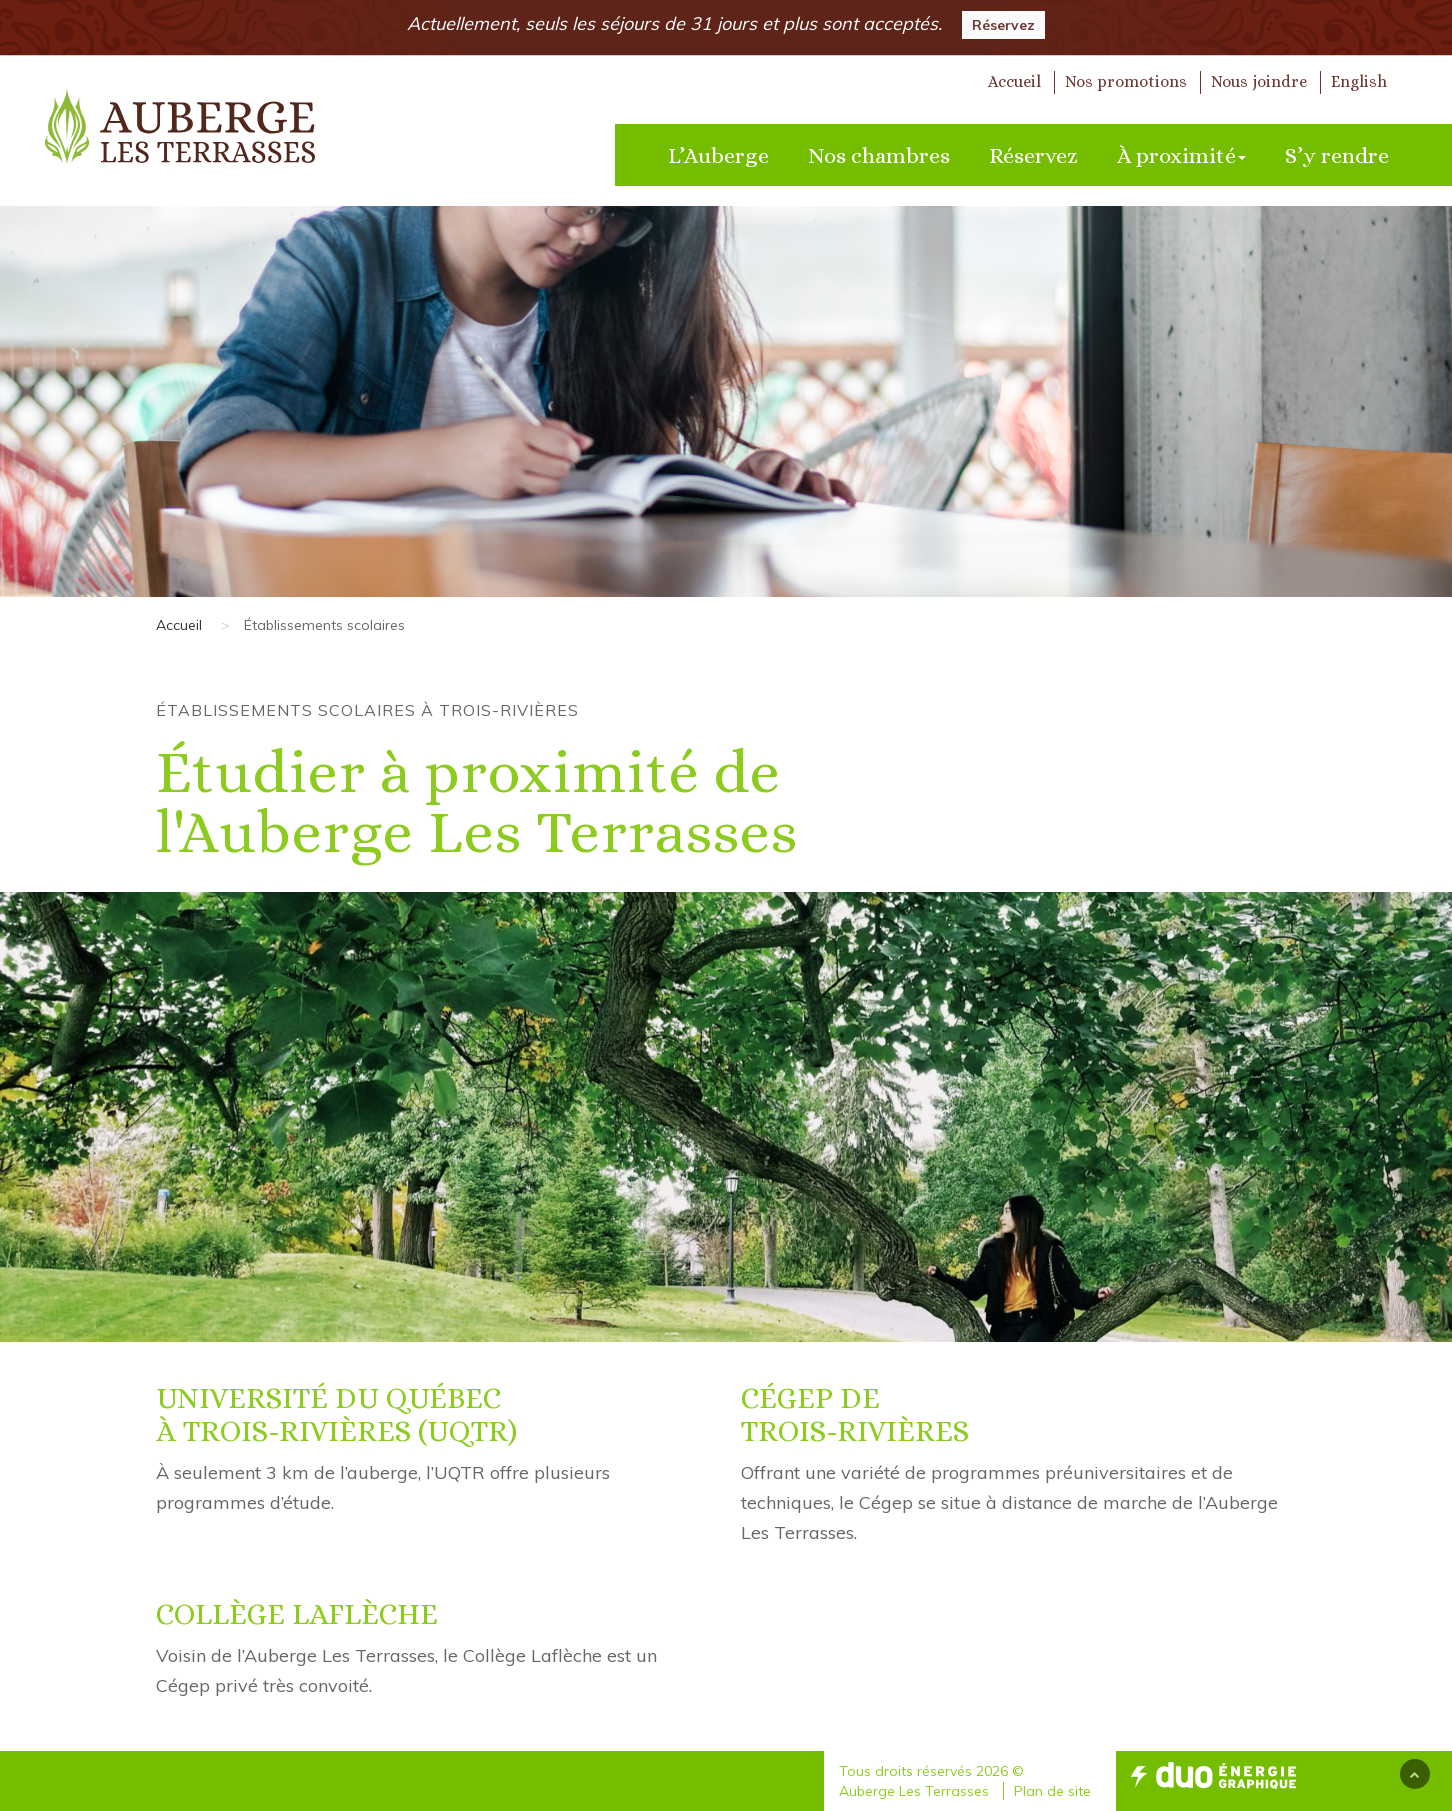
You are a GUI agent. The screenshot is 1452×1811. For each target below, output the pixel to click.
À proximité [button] (1181, 155)
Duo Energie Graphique (1213, 1776)
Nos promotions (1126, 81)
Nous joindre (1259, 81)
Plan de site (1052, 1791)
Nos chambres (879, 155)
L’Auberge (718, 155)
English (1359, 81)
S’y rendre (1337, 155)
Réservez (1003, 25)
